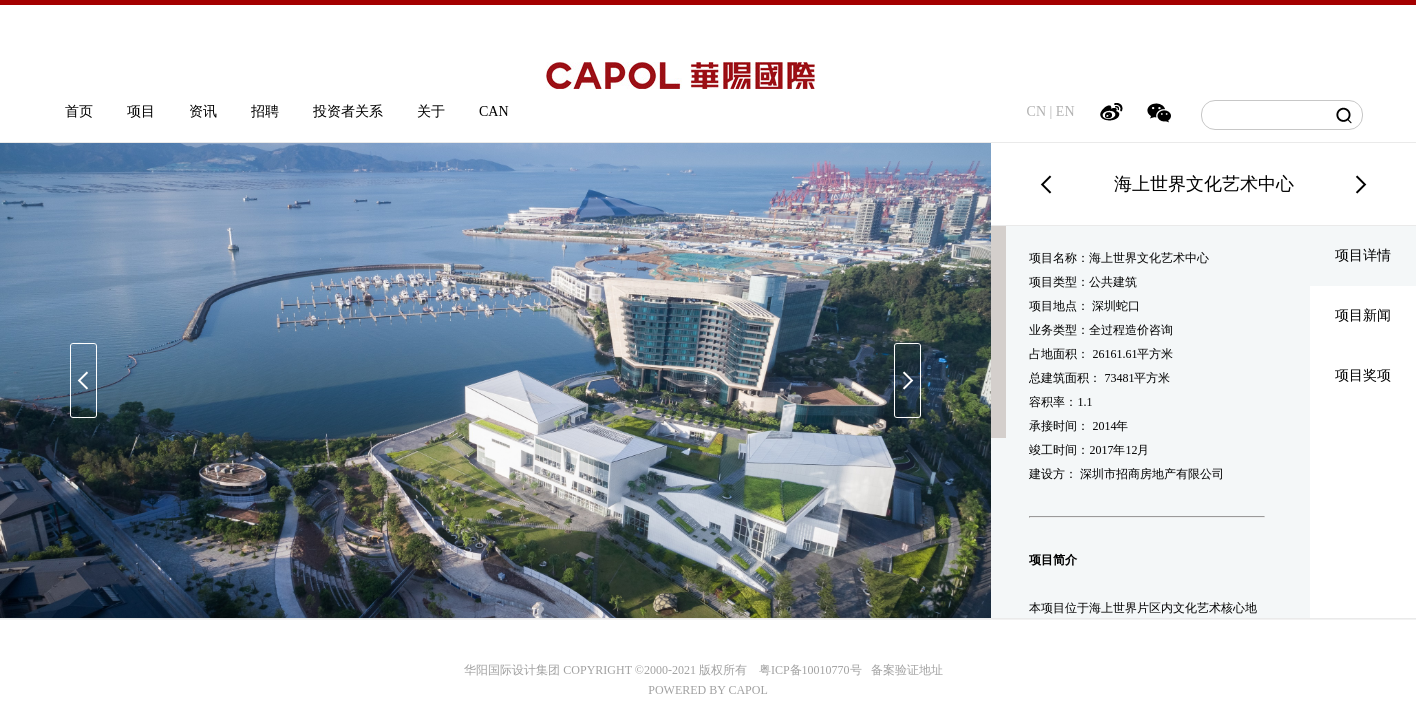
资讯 (203, 111)
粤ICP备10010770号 (810, 670)
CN (1036, 111)
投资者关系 (348, 111)
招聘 (265, 111)
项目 (141, 111)
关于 (431, 111)
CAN (494, 111)
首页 (79, 111)
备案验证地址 (902, 670)
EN (1065, 111)
